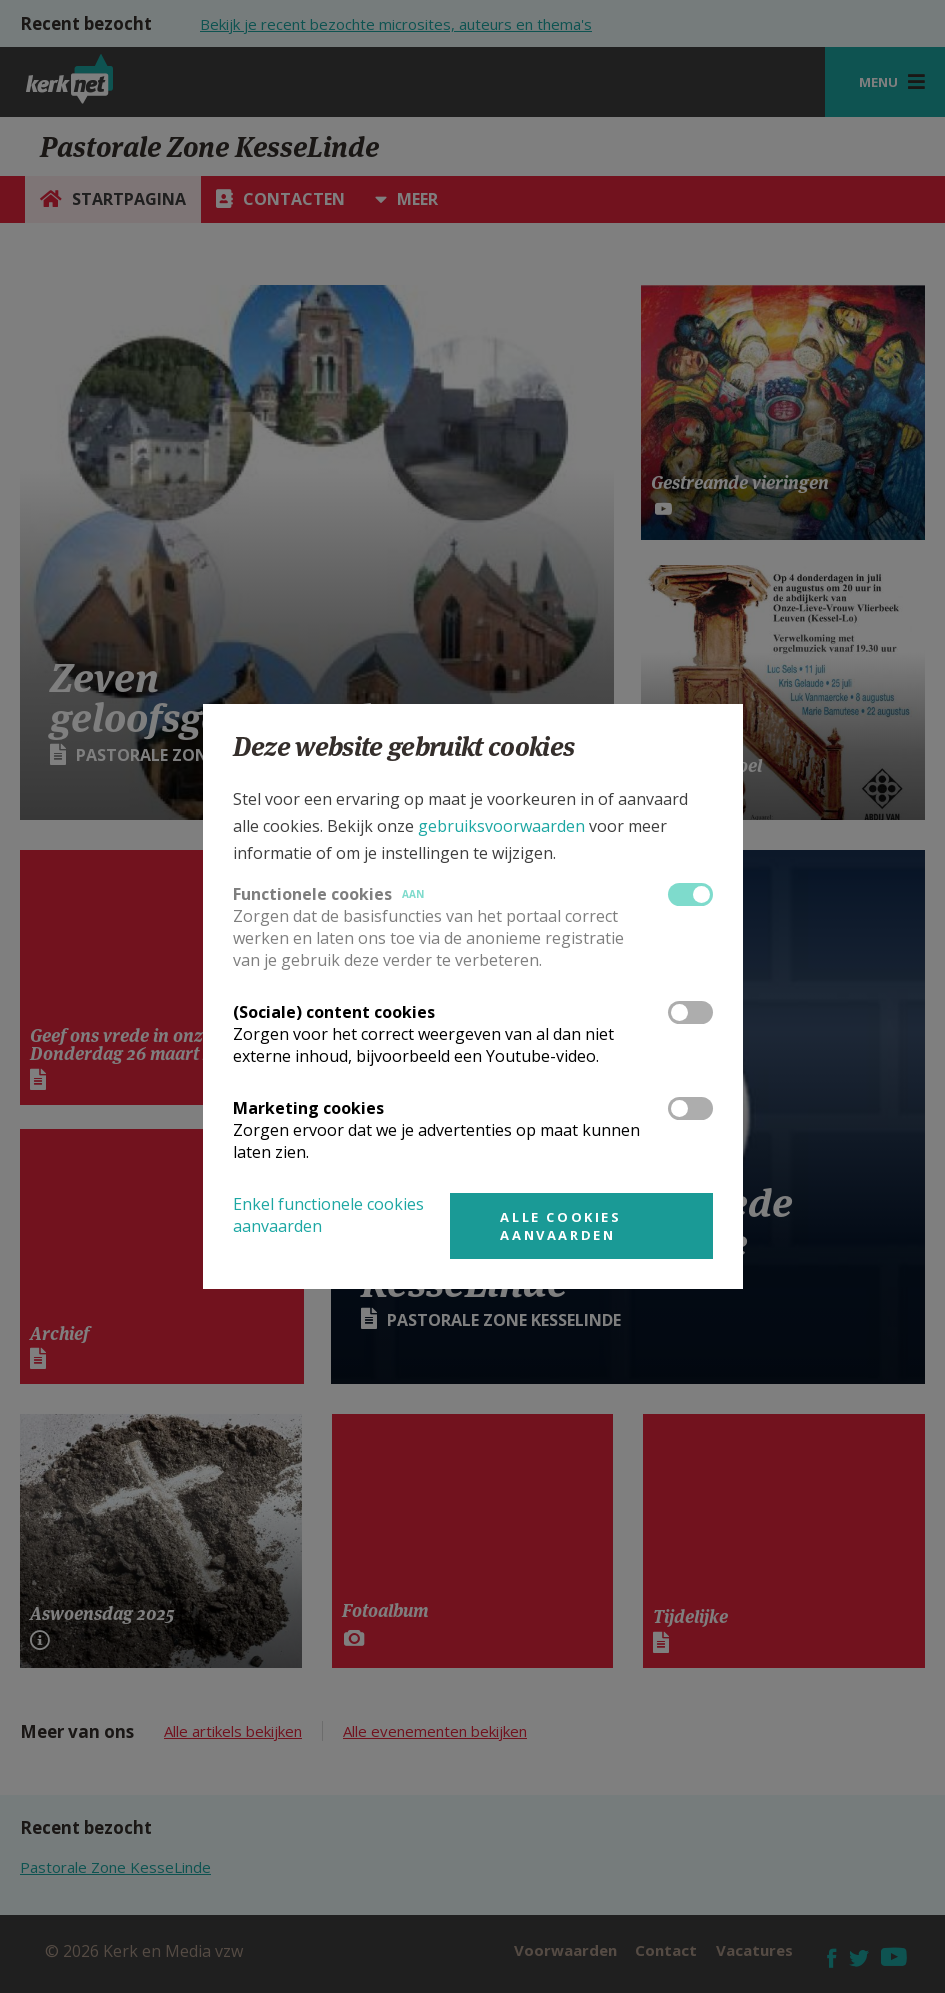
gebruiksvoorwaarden (501, 826)
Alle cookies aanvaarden (560, 1226)
